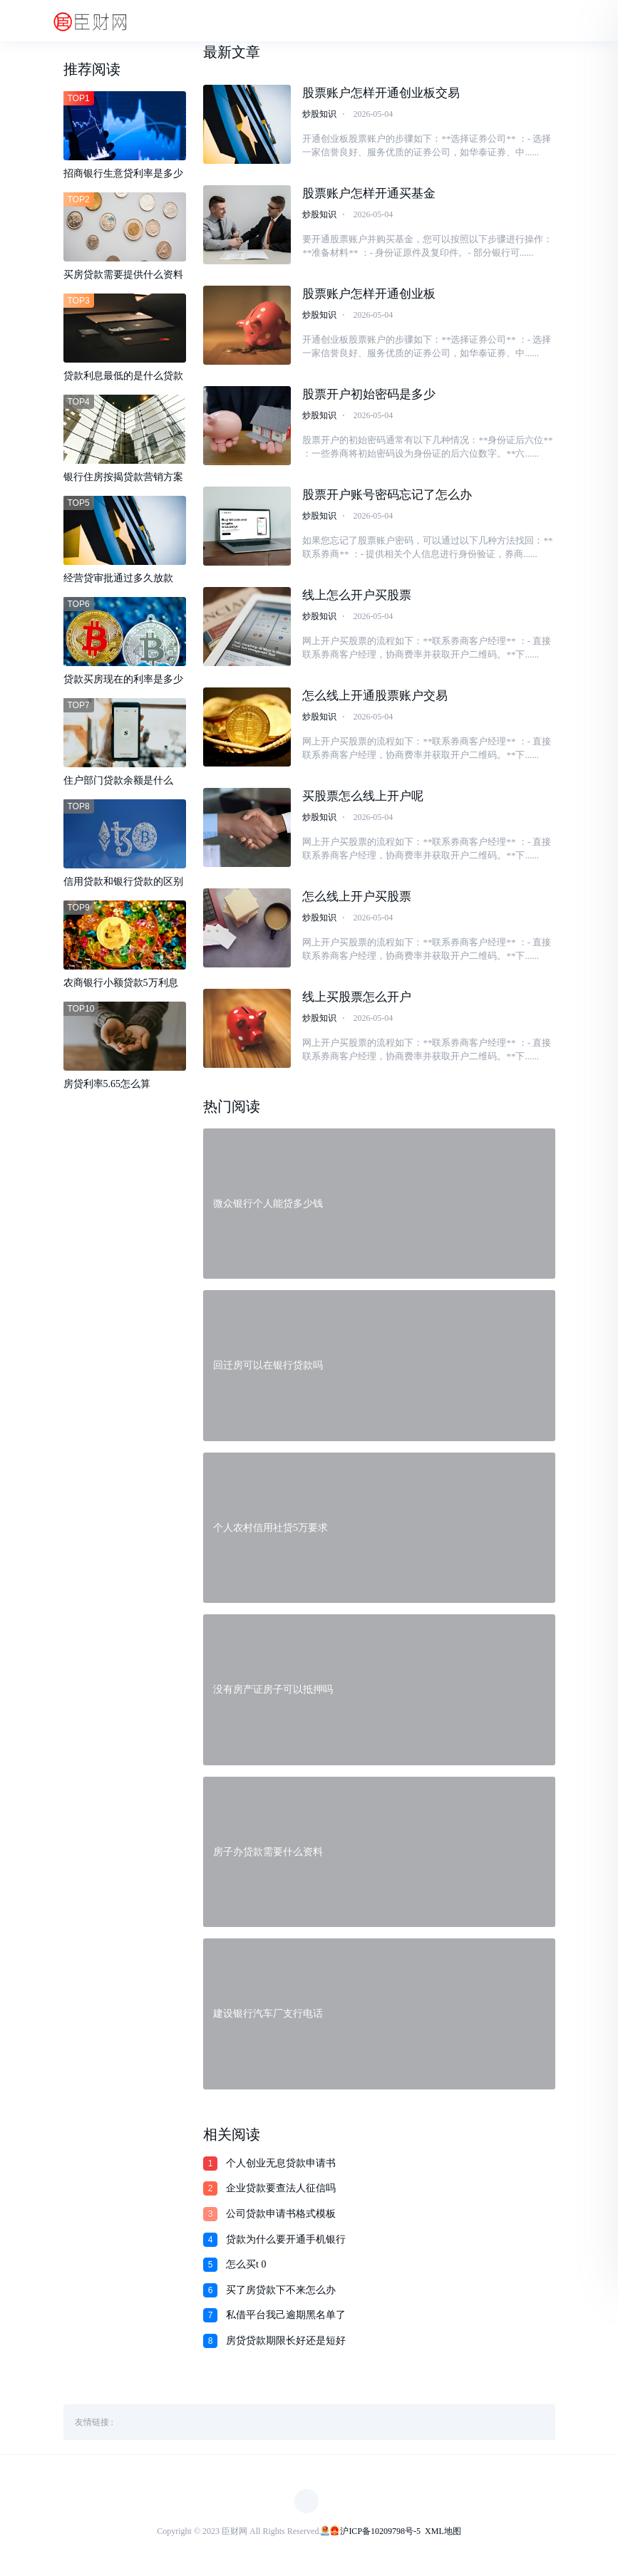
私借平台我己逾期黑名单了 (286, 2318)
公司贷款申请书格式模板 (281, 2217)
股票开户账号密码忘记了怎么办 (387, 496)
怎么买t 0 (246, 2268)
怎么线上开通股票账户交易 (375, 698)
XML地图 (443, 2535)
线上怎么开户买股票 (356, 596)
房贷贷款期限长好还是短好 (286, 2344)
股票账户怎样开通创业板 (369, 294)
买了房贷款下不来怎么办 (281, 2293)
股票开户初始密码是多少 (369, 395)
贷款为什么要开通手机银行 (286, 2243)
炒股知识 (319, 114)
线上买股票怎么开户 (356, 1000)
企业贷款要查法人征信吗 (281, 2191)
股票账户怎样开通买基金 (369, 193)
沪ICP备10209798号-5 (380, 2535)
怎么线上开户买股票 (356, 899)
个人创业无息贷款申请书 (281, 2166)
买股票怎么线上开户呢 (362, 798)
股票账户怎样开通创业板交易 (381, 93)
